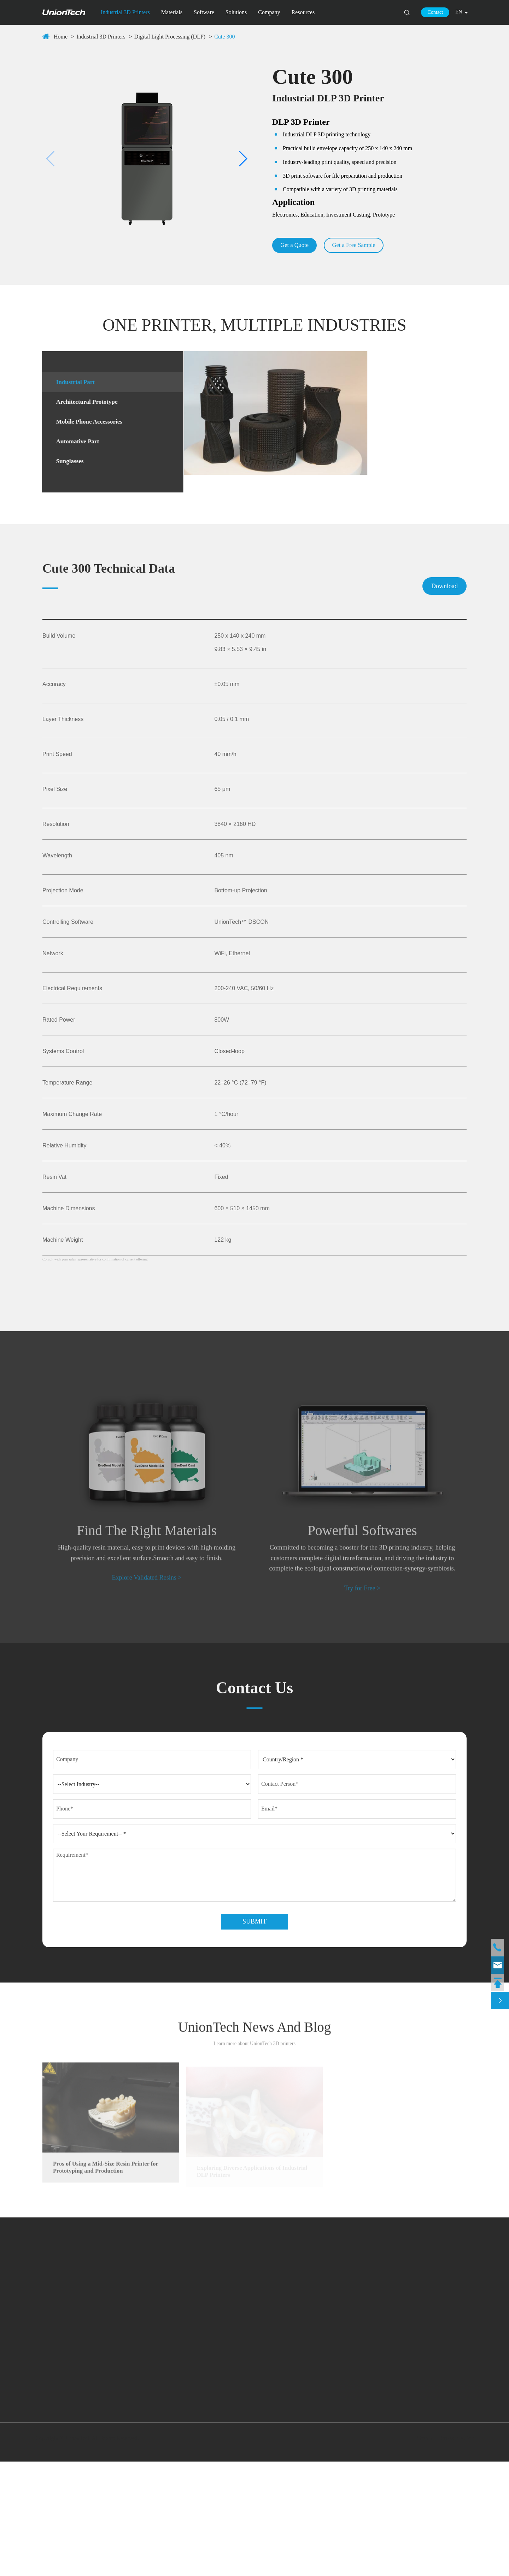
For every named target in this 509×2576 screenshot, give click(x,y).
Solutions (236, 12)
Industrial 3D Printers (125, 12)
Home (61, 37)
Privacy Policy (453, 2553)
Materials (171, 12)
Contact (435, 12)
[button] (50, 160)
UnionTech (81, 2553)
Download (444, 659)
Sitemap (423, 2553)
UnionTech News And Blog (254, 2136)
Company (269, 12)
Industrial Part (75, 385)
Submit (254, 2025)
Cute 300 (224, 37)
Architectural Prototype (89, 406)
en (458, 11)
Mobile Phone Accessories (91, 427)
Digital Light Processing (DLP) (169, 37)
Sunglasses (69, 468)
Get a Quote (297, 246)
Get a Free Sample (362, 246)
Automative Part (78, 447)
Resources (303, 12)
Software (204, 12)
